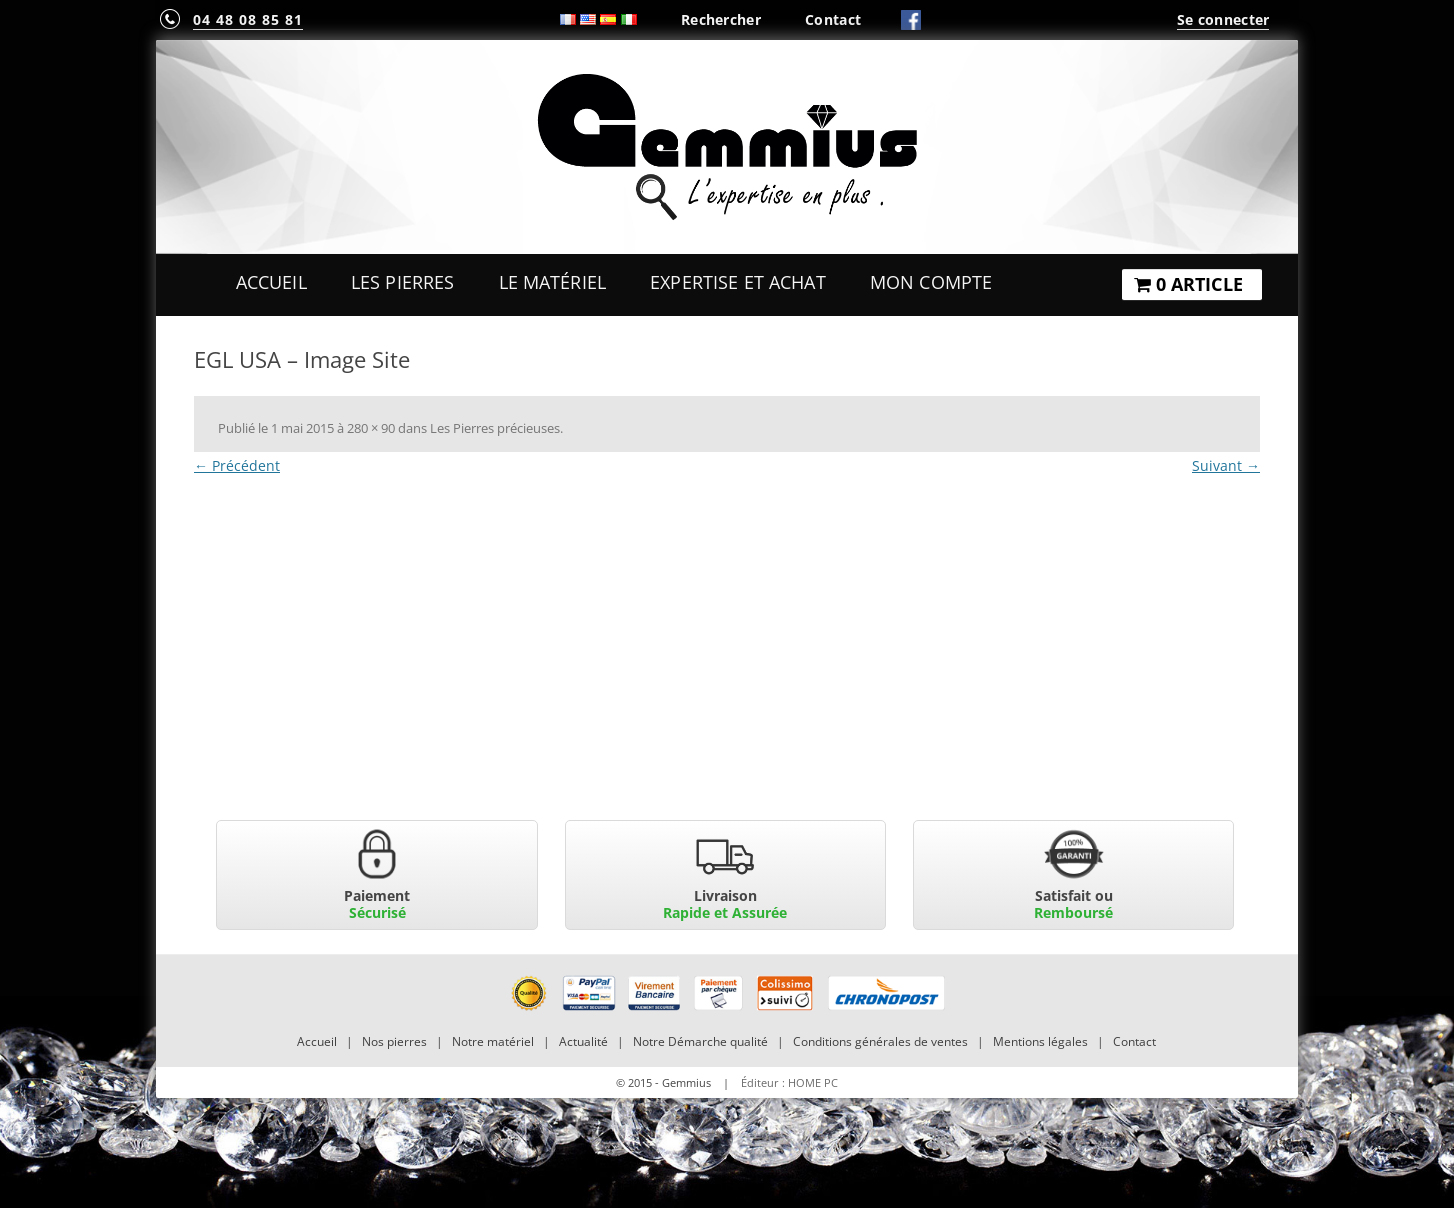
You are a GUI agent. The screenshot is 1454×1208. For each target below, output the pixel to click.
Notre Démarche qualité (700, 1041)
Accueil (271, 282)
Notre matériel (493, 1041)
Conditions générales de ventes (880, 1041)
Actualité (583, 1041)
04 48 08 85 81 (248, 19)
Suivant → (1226, 465)
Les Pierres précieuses (495, 428)
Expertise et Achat (738, 282)
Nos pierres (394, 1041)
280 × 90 (371, 428)
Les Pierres (403, 282)
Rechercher (721, 19)
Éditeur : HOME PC (789, 1082)
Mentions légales (1040, 1041)
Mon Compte (931, 282)
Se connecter (1223, 19)
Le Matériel (553, 282)
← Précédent (237, 465)
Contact (833, 19)
